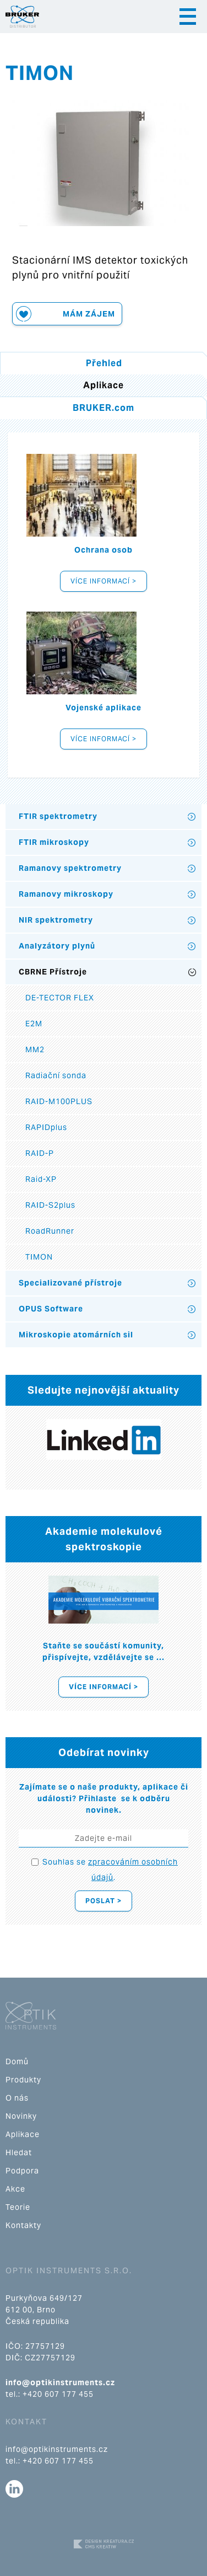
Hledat (19, 2152)
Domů (17, 2061)
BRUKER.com (103, 408)
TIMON (39, 1257)
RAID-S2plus (50, 1205)
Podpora (22, 2171)
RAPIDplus (46, 1127)
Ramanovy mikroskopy (66, 894)
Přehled (104, 363)
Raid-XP (41, 1179)
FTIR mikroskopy (54, 842)
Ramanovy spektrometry (70, 868)
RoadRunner (49, 1231)
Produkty (23, 2080)
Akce (15, 2189)
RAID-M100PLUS (58, 1101)
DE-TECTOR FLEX (59, 998)
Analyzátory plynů (57, 946)
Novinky (21, 2116)
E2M (33, 1024)
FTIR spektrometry (58, 816)
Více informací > (103, 581)
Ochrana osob (103, 550)
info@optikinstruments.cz (60, 2382)
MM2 (35, 1049)
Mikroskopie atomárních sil (76, 1335)
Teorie (18, 2207)
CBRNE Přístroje (53, 972)
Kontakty (23, 2225)
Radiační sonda (55, 1075)
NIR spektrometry (56, 920)
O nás (17, 2098)
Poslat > (103, 1901)
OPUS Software (51, 1309)
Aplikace (23, 2134)
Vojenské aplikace (103, 708)
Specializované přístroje (70, 1283)
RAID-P (39, 1153)
